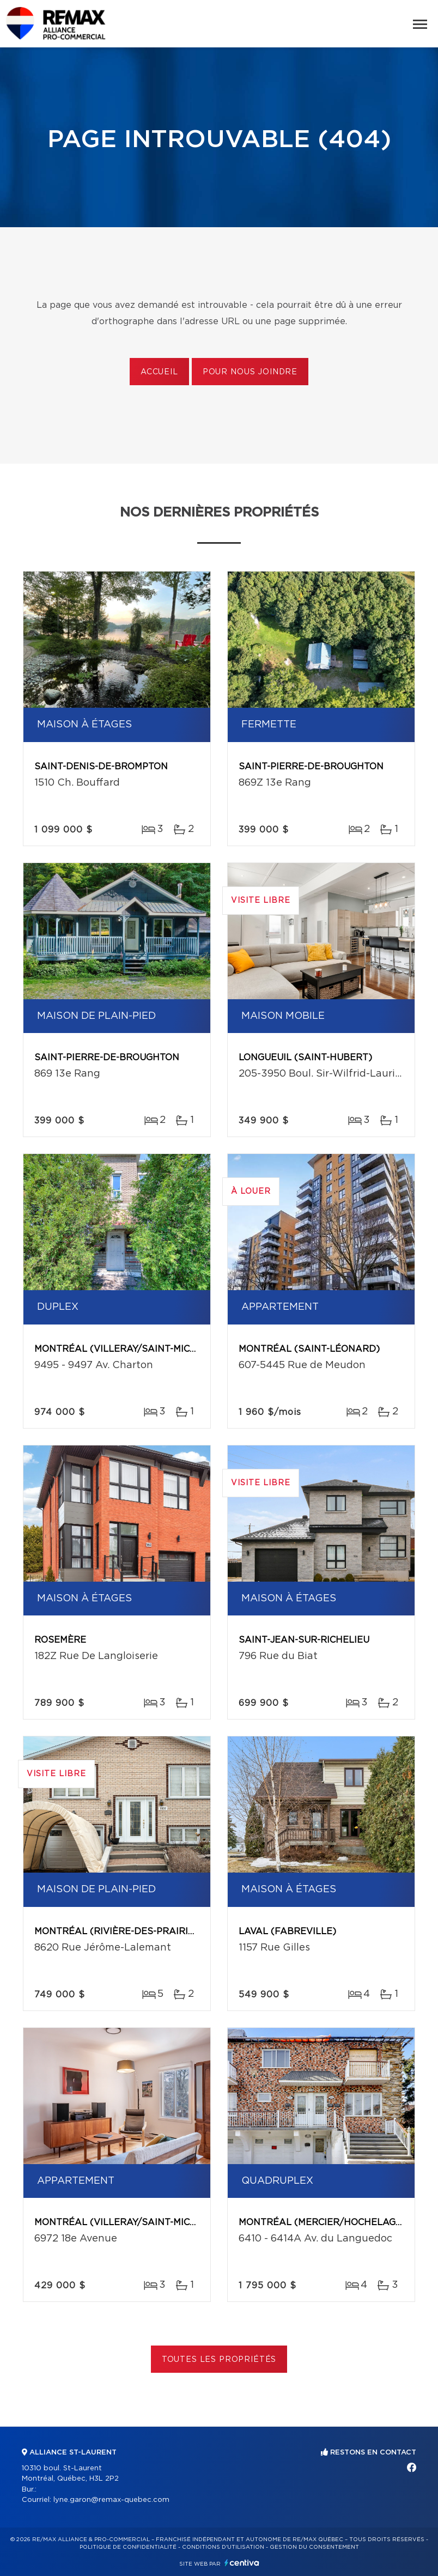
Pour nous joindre (250, 372)
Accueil (159, 372)
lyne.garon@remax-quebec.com (111, 2500)
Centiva (241, 2562)
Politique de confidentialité (128, 2547)
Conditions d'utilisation (223, 2547)
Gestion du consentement (314, 2547)
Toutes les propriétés (219, 2360)
